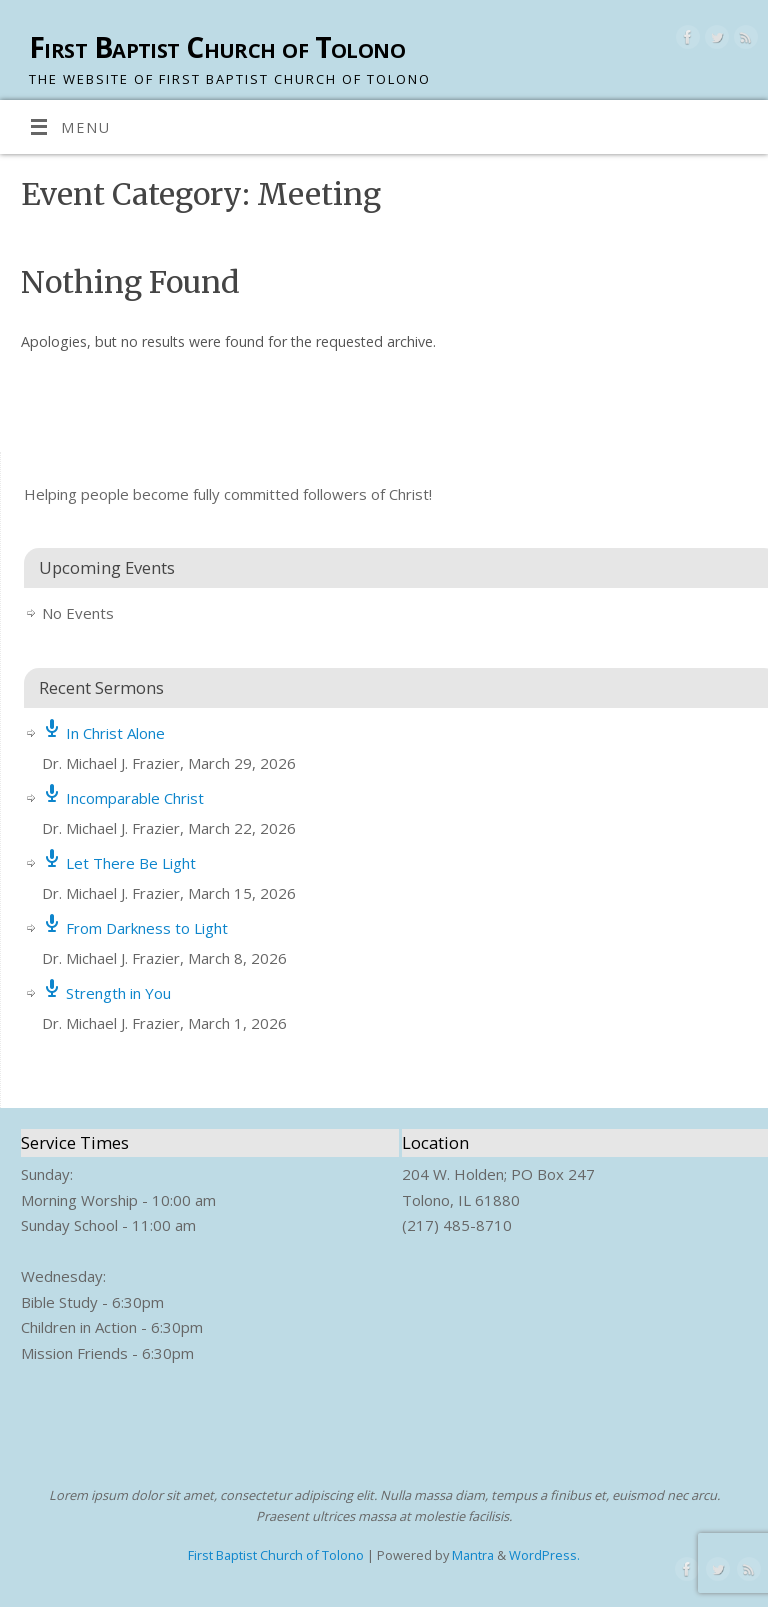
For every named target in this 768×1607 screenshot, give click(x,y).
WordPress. (544, 1555)
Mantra (473, 1555)
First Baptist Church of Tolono (217, 47)
